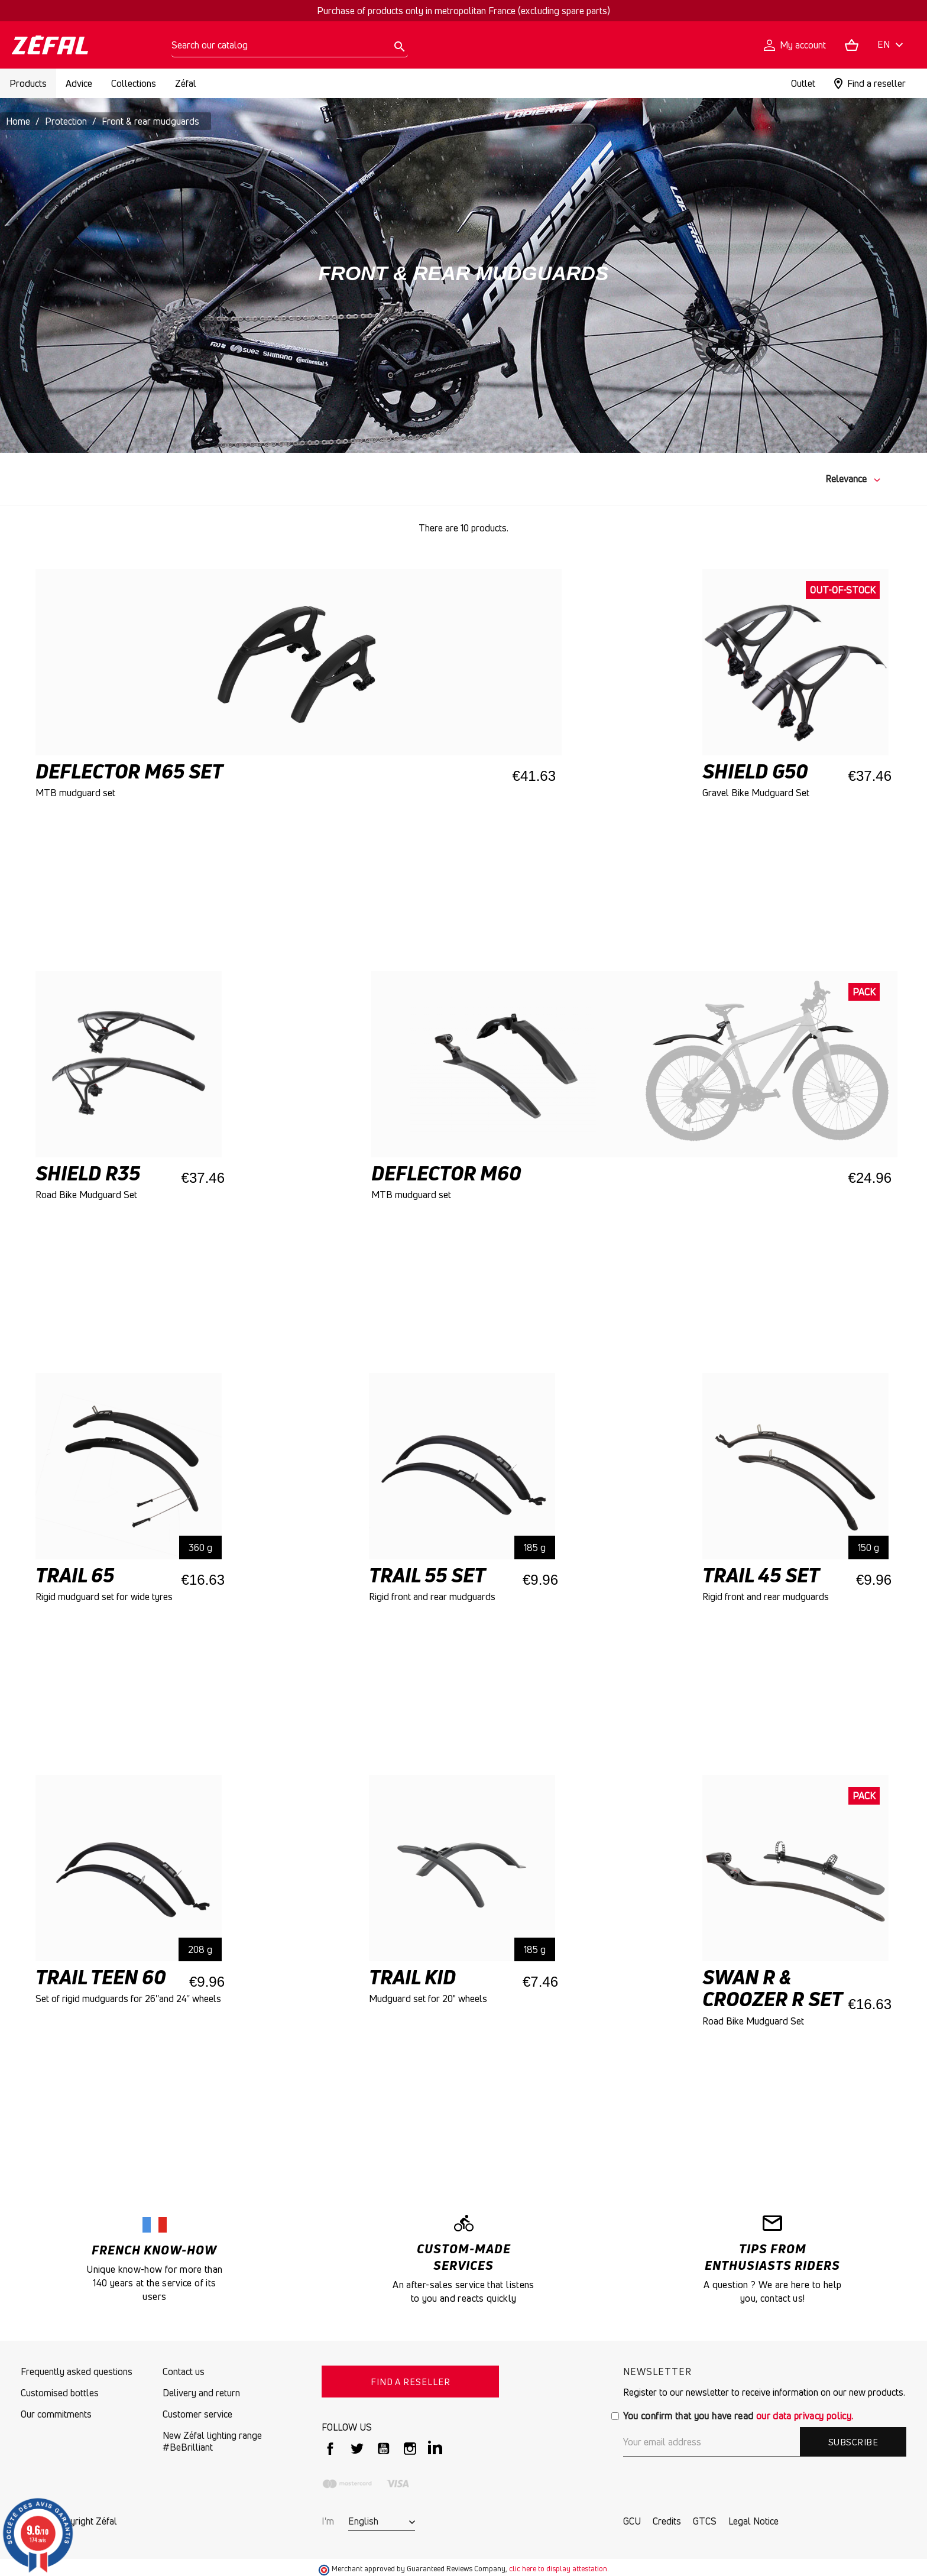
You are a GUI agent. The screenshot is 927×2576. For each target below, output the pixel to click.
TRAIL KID (412, 1976)
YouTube (383, 2448)
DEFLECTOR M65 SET (129, 770)
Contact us (184, 2371)
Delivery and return (201, 2393)
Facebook (330, 2448)
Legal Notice (753, 2521)
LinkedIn (436, 2448)
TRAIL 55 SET (427, 1574)
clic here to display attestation (558, 2569)
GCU (632, 2521)
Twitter (356, 2448)
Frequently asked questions (76, 2371)
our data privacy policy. (805, 2415)
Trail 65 (74, 1574)
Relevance (846, 478)
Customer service (197, 2414)
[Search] (289, 45)
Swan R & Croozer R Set (772, 1987)
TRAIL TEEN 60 (100, 1976)
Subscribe (853, 2442)
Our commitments (56, 2414)
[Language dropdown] (891, 45)
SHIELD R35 (87, 1172)
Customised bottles (60, 2393)
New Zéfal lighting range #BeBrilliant (212, 2441)
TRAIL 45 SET (760, 1574)
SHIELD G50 (755, 770)
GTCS (705, 2521)
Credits (667, 2521)
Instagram (410, 2448)
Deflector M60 (446, 1172)
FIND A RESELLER (410, 2381)
